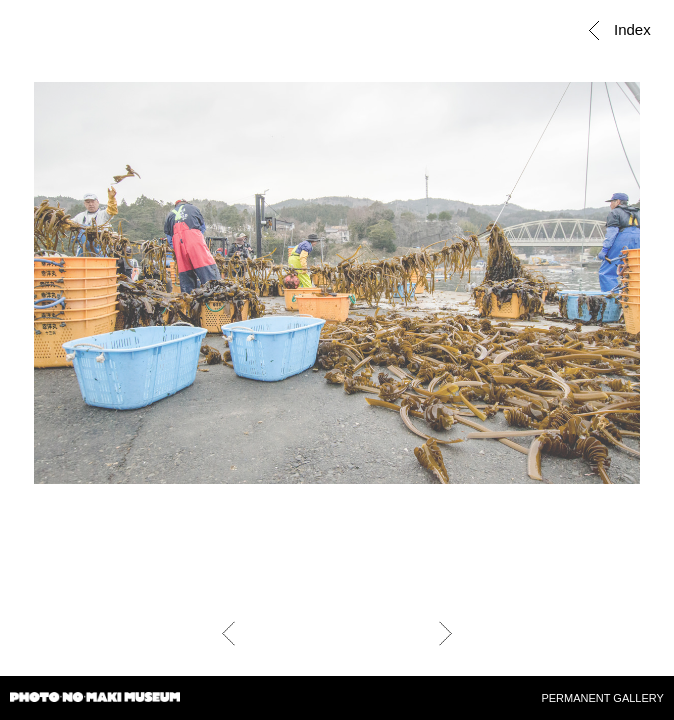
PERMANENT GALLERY (602, 698)
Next (445, 633)
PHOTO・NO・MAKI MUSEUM (95, 700)
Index (629, 29)
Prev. (228, 633)
